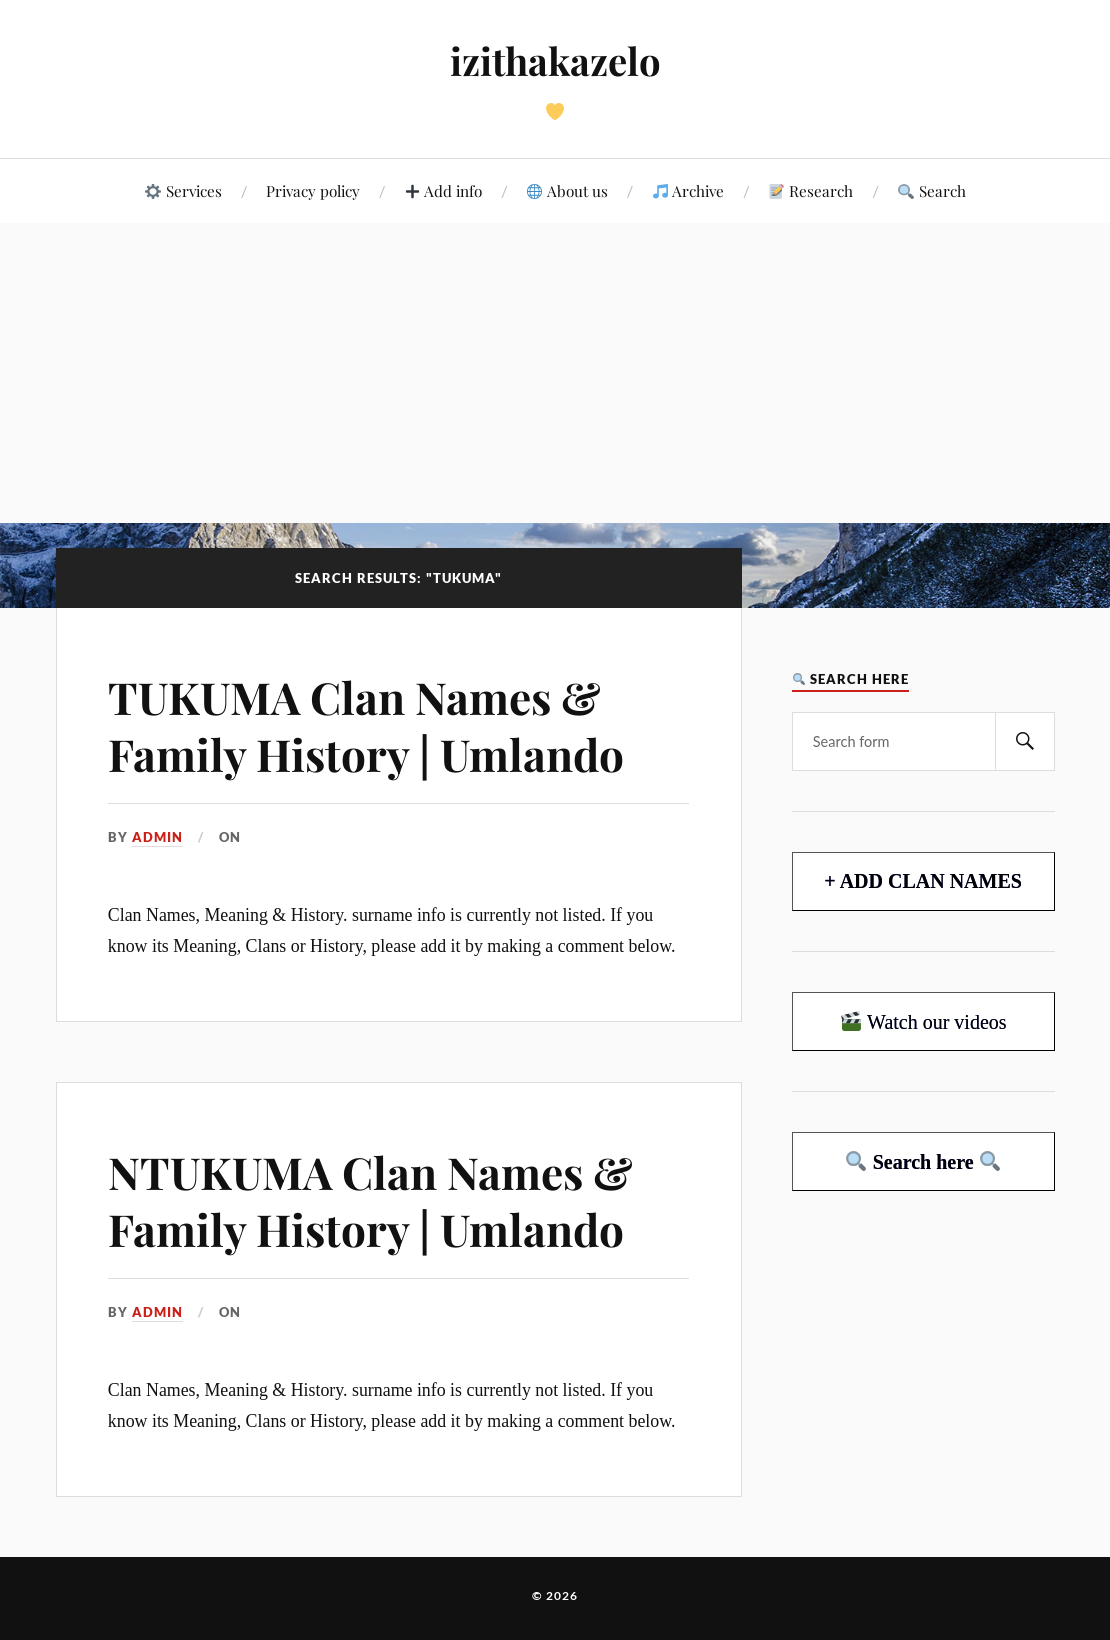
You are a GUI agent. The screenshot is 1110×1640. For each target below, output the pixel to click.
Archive (688, 190)
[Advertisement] (555, 373)
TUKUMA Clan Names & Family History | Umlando (366, 725)
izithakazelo (555, 60)
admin (157, 837)
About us (567, 190)
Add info (443, 190)
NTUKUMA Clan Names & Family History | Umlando (370, 1200)
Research (811, 190)
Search (931, 190)
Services (183, 190)
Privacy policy (313, 190)
